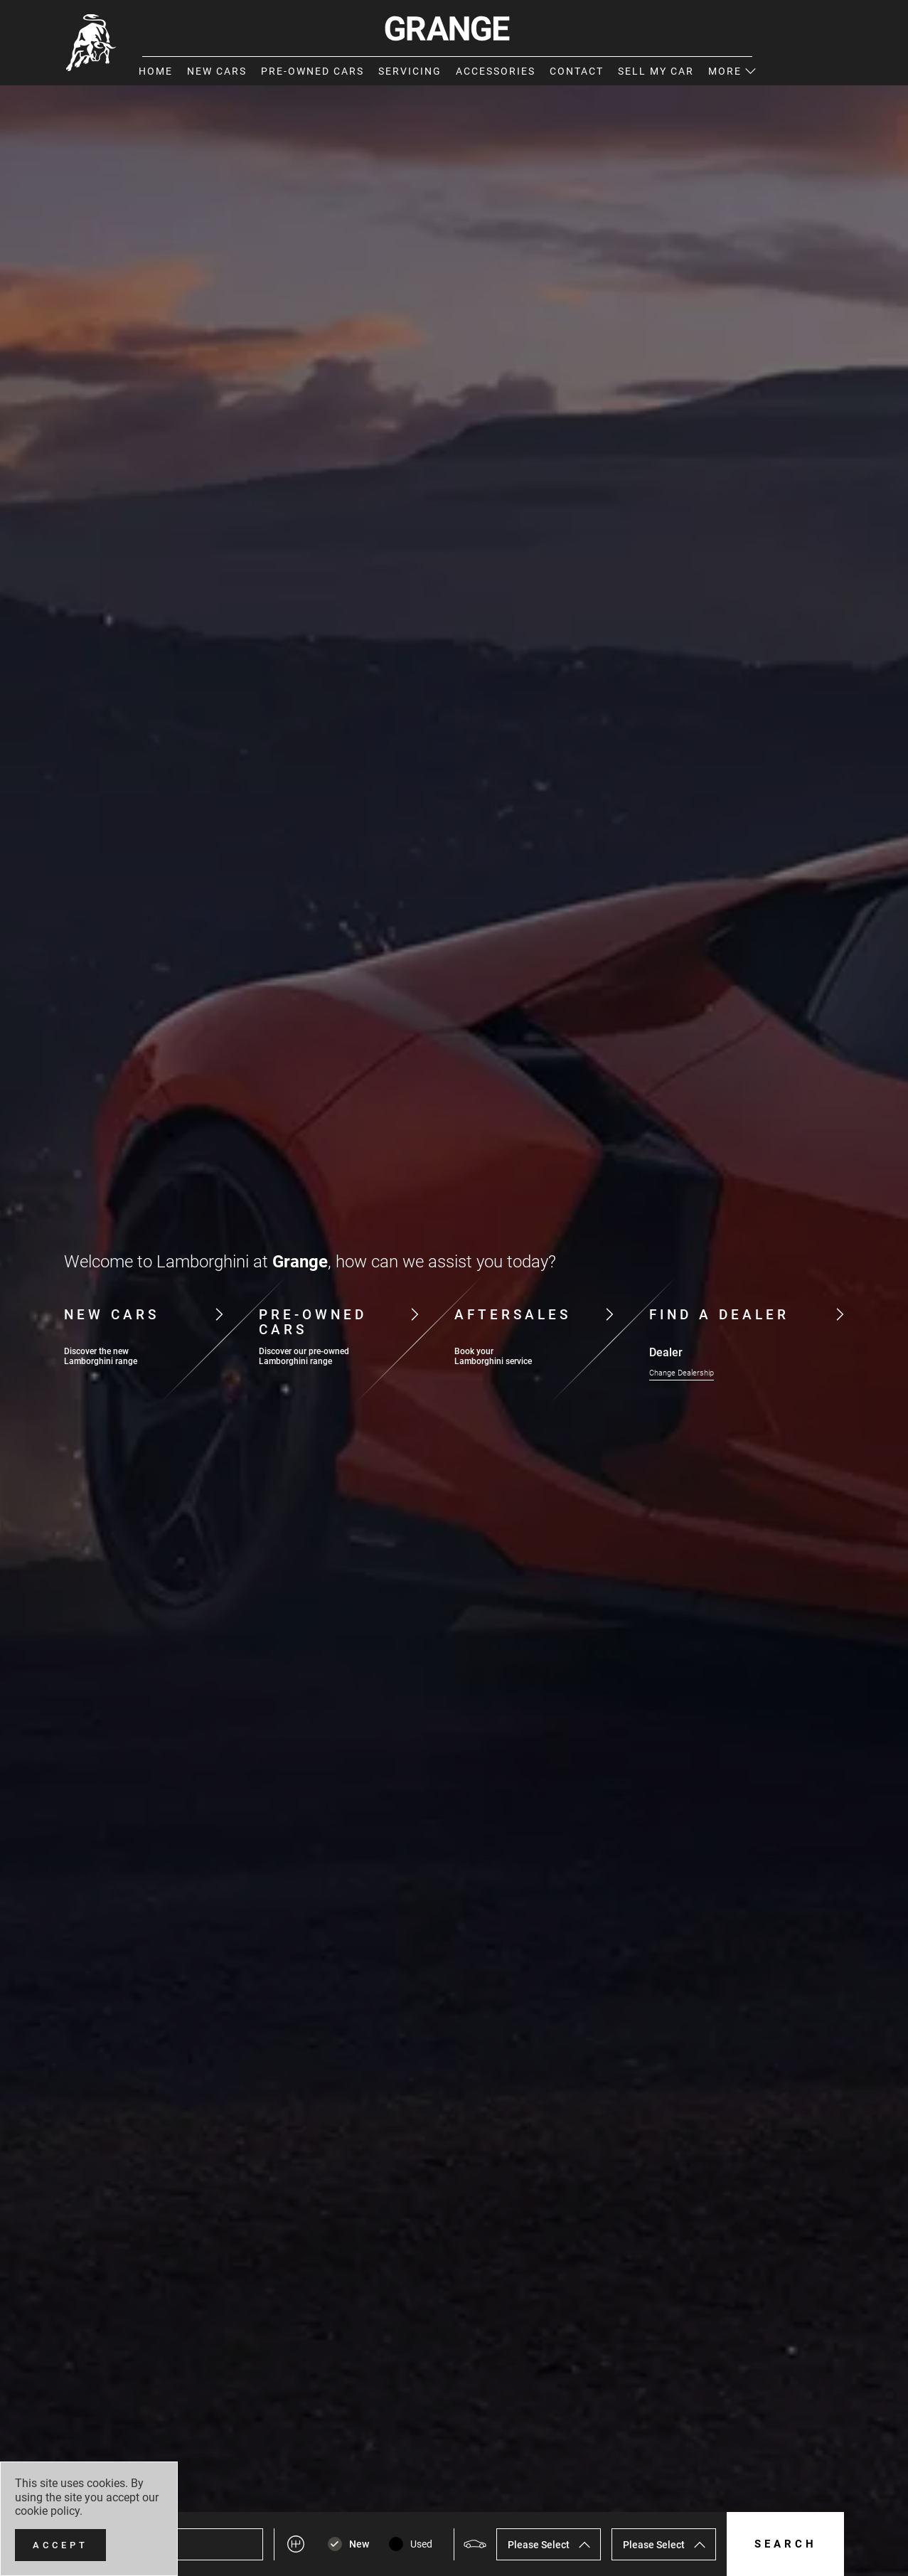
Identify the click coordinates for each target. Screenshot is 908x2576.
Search (785, 2544)
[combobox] (548, 2544)
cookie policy (47, 2511)
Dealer (666, 1352)
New (359, 2544)
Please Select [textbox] (539, 2544)
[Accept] (60, 2545)
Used (421, 2544)
